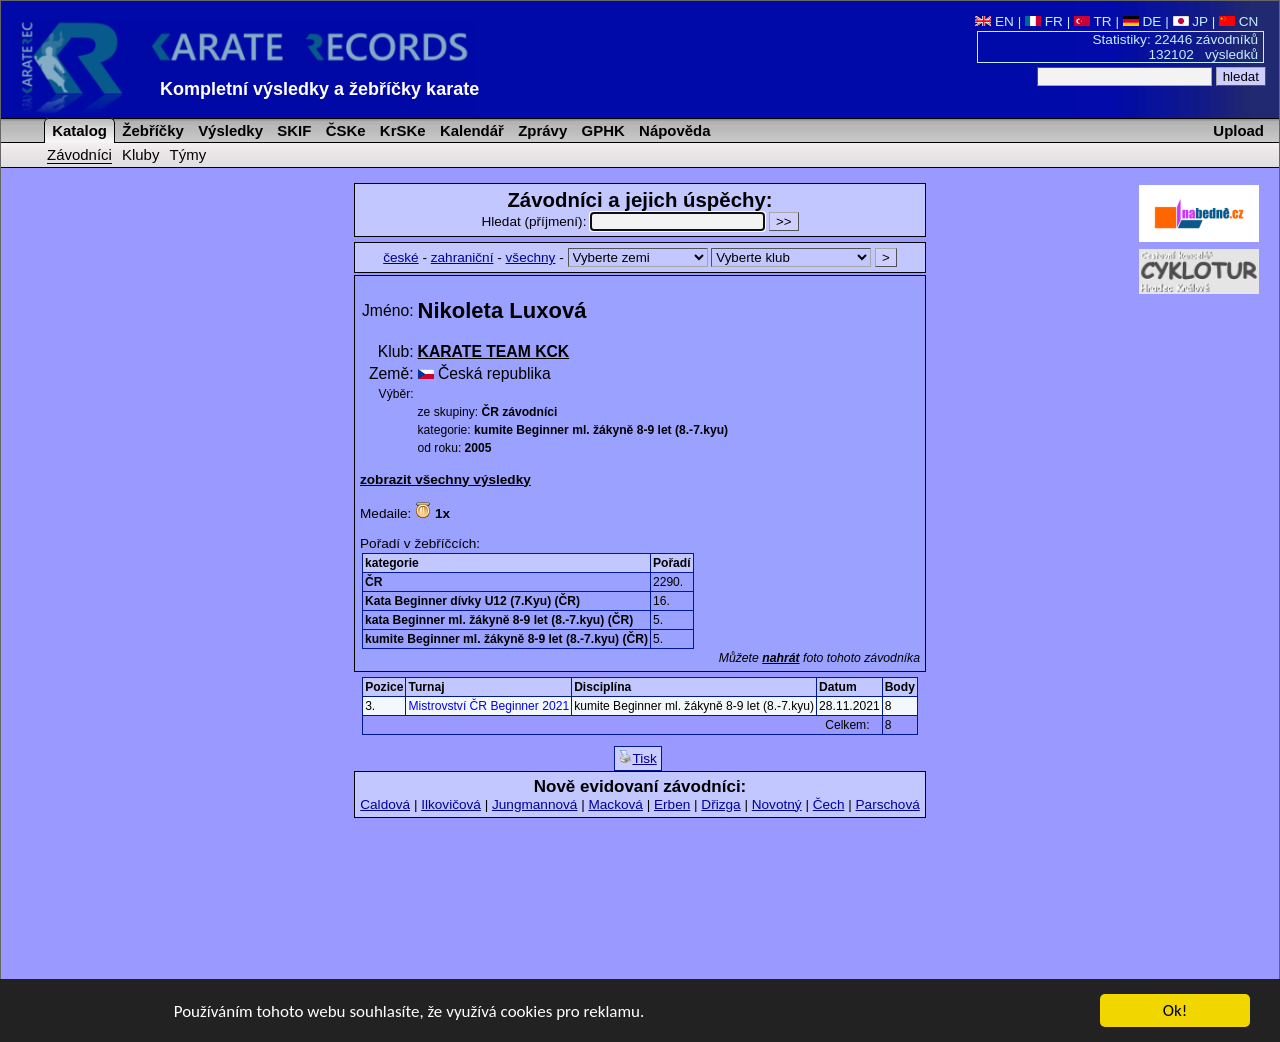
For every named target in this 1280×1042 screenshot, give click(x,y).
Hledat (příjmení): (625, 221)
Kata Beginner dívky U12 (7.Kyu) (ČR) (472, 601)
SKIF (292, 130)
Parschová (888, 804)
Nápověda (673, 130)
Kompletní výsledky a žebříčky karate (319, 89)
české (401, 257)
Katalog (77, 130)
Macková (615, 804)
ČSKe (344, 130)
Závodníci (79, 154)
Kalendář (470, 130)
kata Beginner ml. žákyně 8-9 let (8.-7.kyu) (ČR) (499, 620)
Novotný (777, 804)
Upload (1238, 130)
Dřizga (720, 804)
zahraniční (462, 257)
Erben (672, 804)
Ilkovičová (451, 804)
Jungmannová (534, 804)
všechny (531, 257)
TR (1093, 21)
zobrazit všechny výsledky (445, 479)
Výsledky (228, 130)
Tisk (637, 758)
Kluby (140, 154)
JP (1190, 21)
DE (1142, 21)
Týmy (188, 154)
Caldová (385, 804)
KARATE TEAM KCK (494, 351)
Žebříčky (151, 130)
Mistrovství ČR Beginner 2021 (488, 706)
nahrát (780, 658)
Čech (829, 804)
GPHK (600, 130)
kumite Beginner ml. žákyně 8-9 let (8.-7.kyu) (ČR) (506, 639)
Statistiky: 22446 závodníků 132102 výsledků (1176, 47)
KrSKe (401, 130)
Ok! (1175, 1011)
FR (1044, 21)
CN (1238, 21)
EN (994, 21)
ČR (373, 582)
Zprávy (540, 130)
